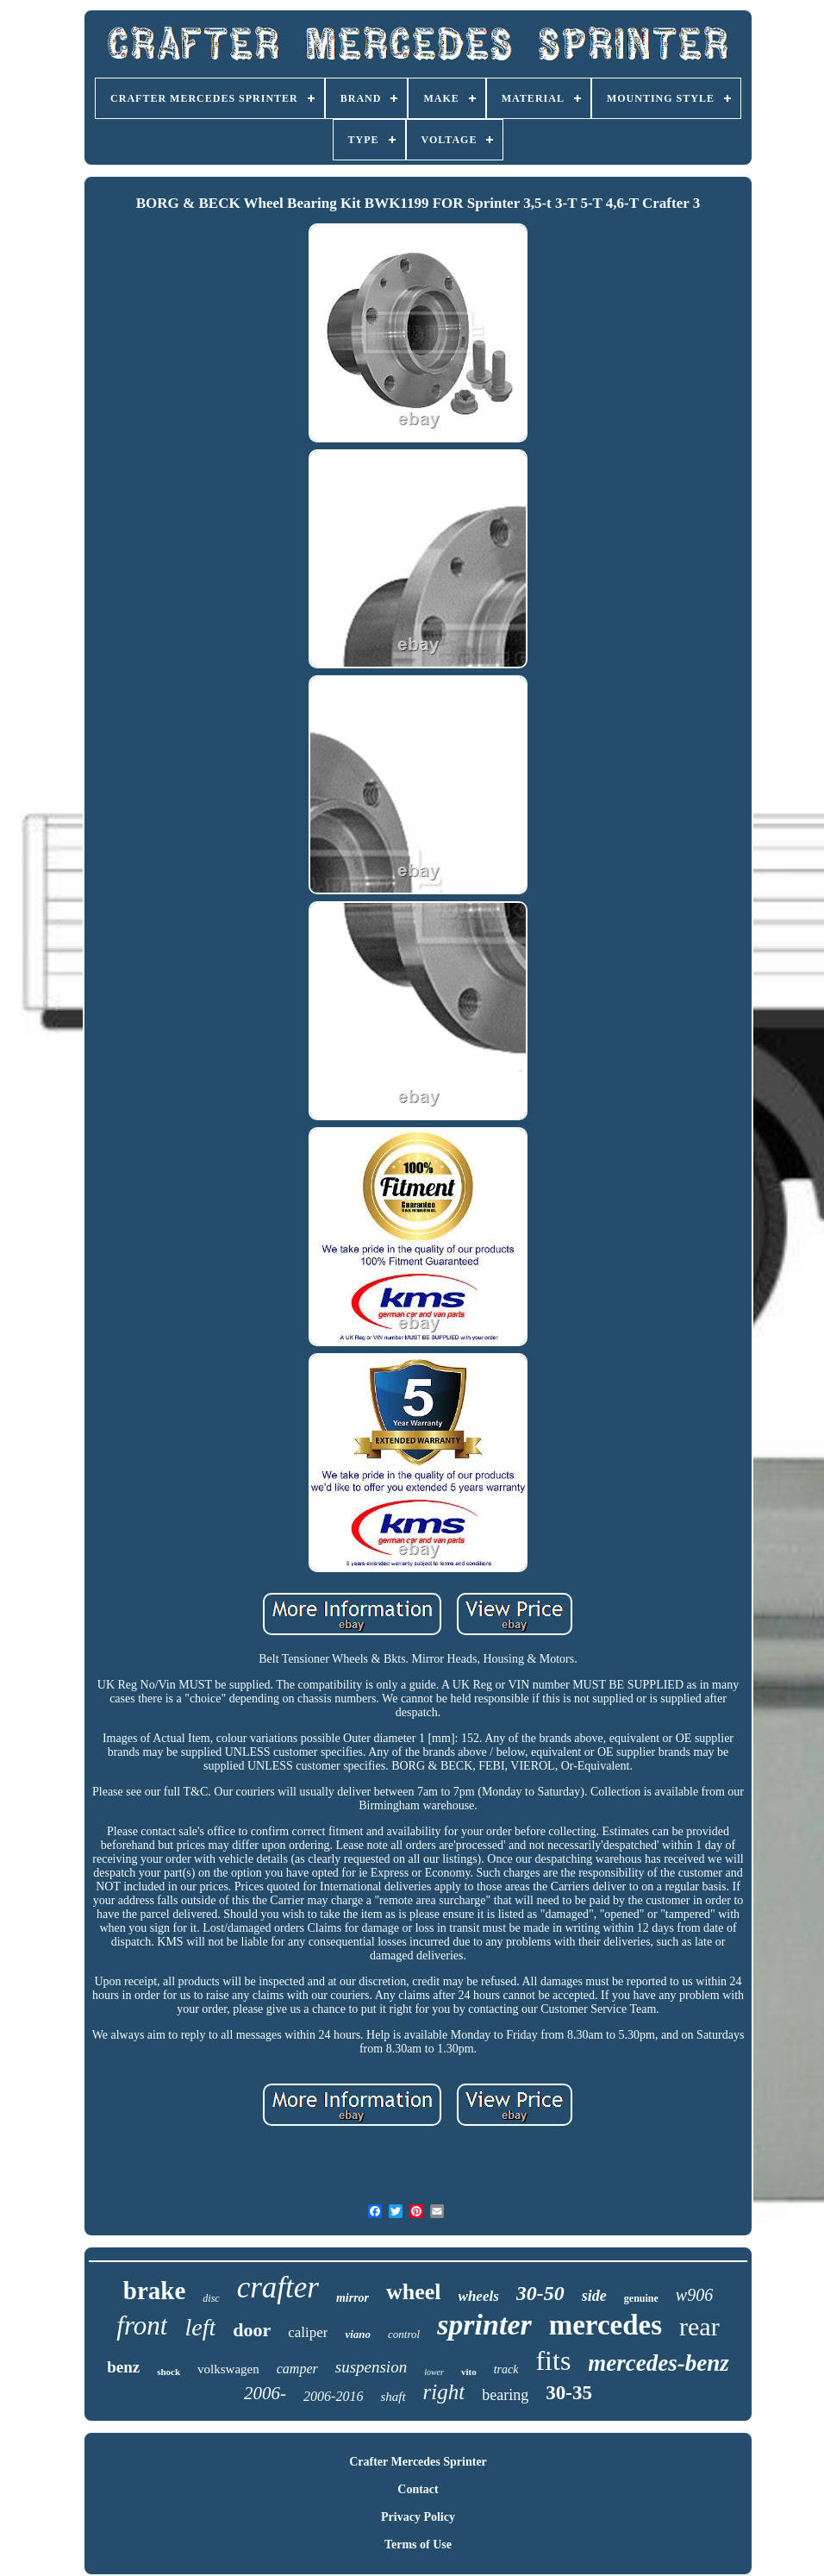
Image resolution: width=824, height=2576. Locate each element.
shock (168, 2371)
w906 (694, 2294)
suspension (371, 2367)
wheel (413, 2291)
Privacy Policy (418, 2516)
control (404, 2334)
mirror (352, 2297)
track (506, 2369)
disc (211, 2298)
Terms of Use (418, 2544)
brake (154, 2290)
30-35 (569, 2393)
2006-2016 (333, 2396)
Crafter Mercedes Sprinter (418, 2461)
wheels (479, 2296)
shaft (392, 2397)
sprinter (484, 2325)
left (199, 2327)
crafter (278, 2287)
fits (553, 2360)
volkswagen (228, 2369)
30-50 (540, 2293)
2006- (265, 2393)
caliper (308, 2332)
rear (699, 2326)
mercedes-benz (658, 2363)
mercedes (605, 2325)
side (594, 2295)
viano (358, 2334)
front (141, 2325)
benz (123, 2367)
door (252, 2330)
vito (469, 2371)
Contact (417, 2489)
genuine (641, 2298)
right (444, 2392)
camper (297, 2368)
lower (434, 2372)
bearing (505, 2395)
